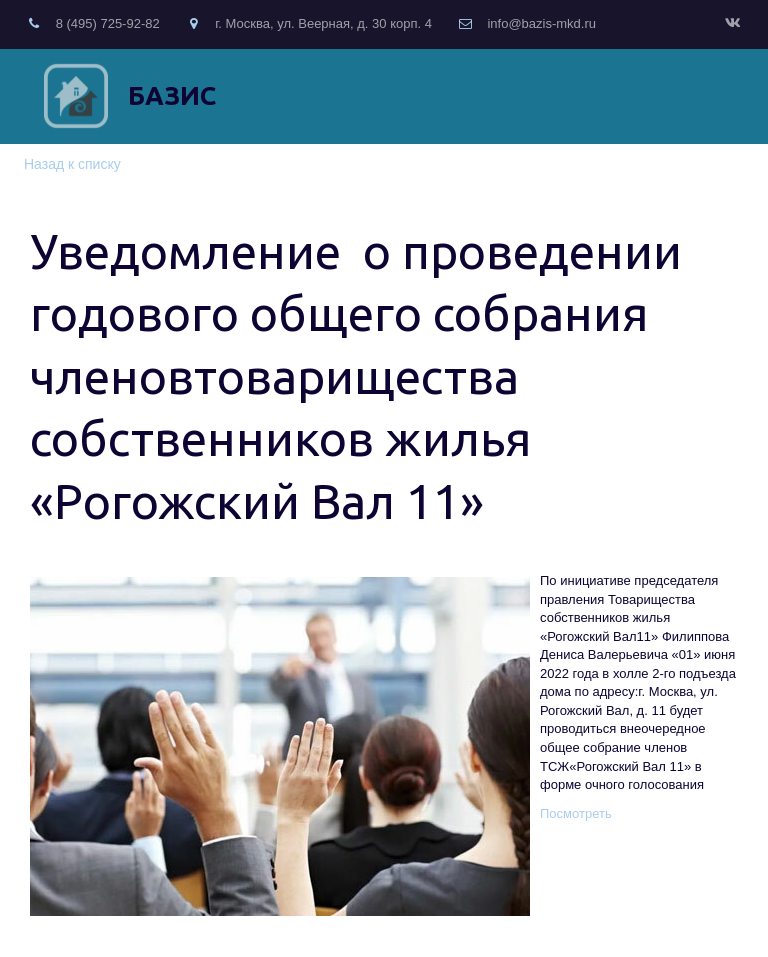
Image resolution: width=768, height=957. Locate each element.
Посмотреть (576, 813)
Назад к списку (72, 164)
